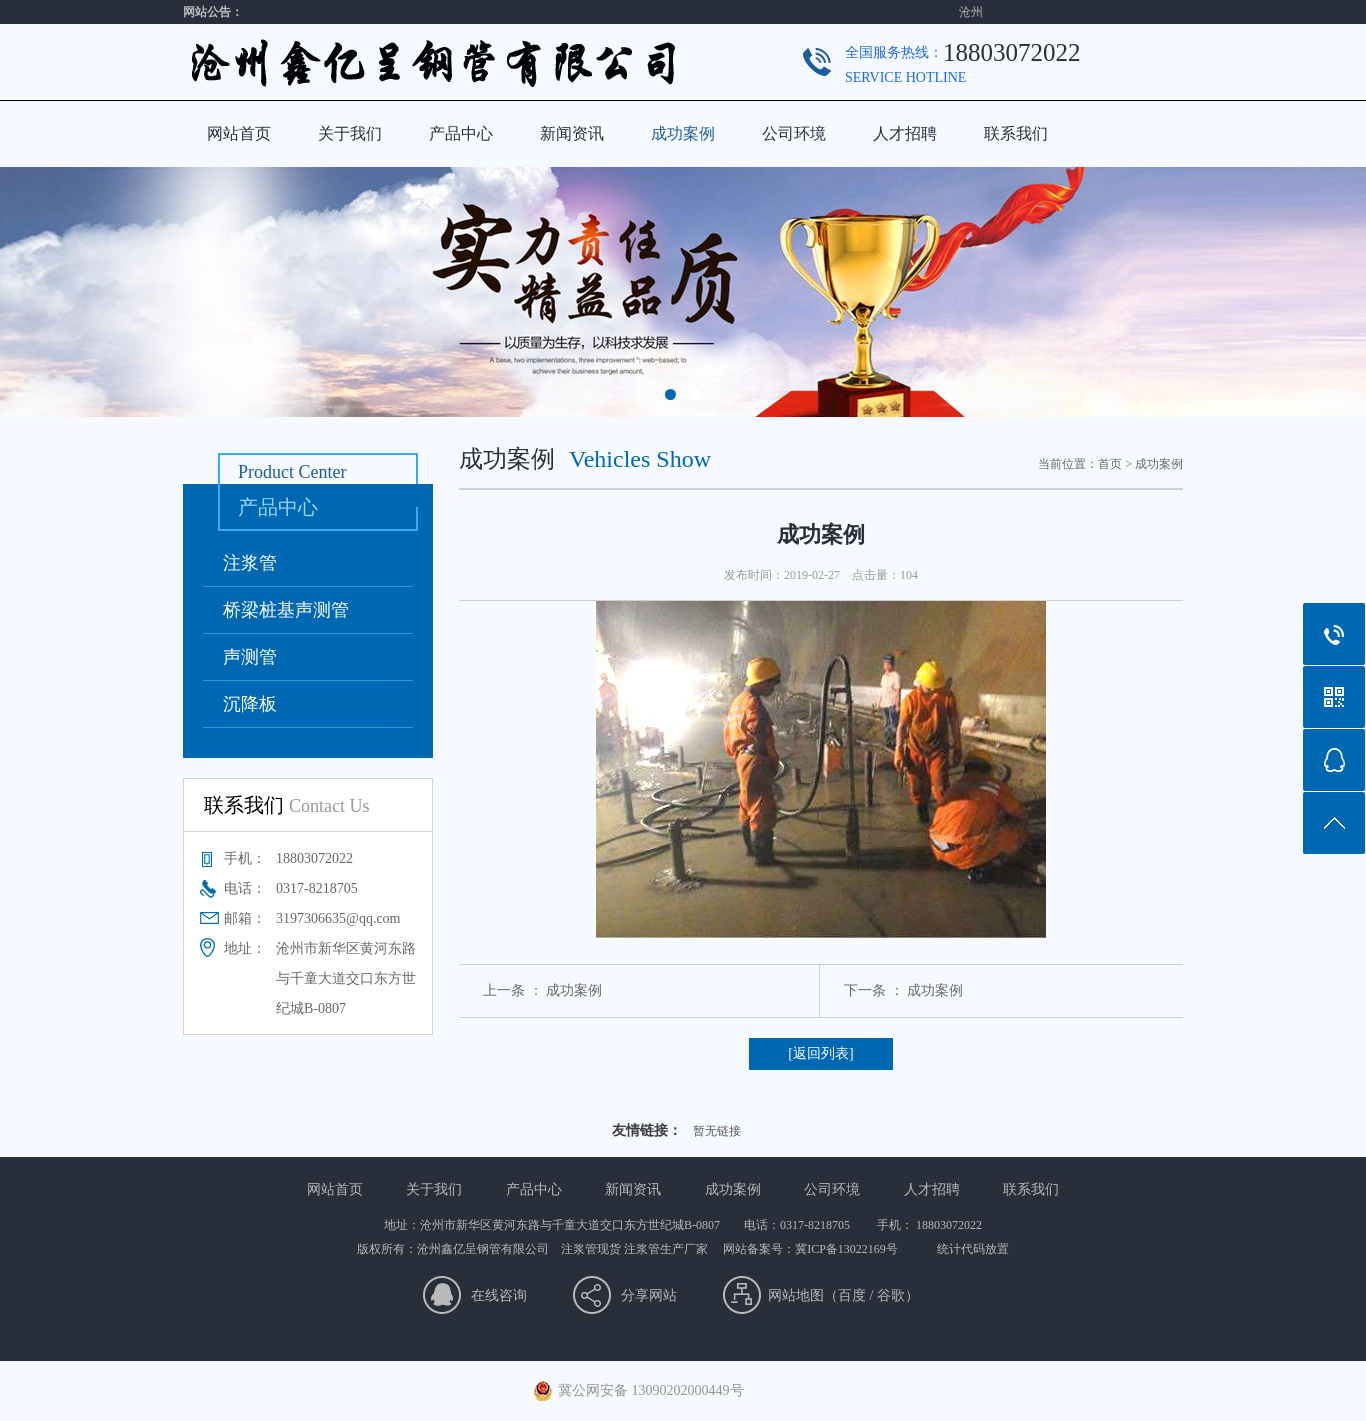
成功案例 (683, 133)
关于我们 (350, 133)
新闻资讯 (572, 133)
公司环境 (794, 133)
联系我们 (1016, 133)
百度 (852, 1295)
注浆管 (250, 563)
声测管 (250, 657)
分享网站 (649, 1295)
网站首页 (239, 133)
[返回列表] (820, 1053)
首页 (1110, 464)
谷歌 (891, 1295)
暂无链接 (717, 1131)
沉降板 (250, 704)
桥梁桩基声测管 (286, 610)
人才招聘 (905, 133)
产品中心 (461, 133)
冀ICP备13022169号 (846, 1249)
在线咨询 (499, 1295)
